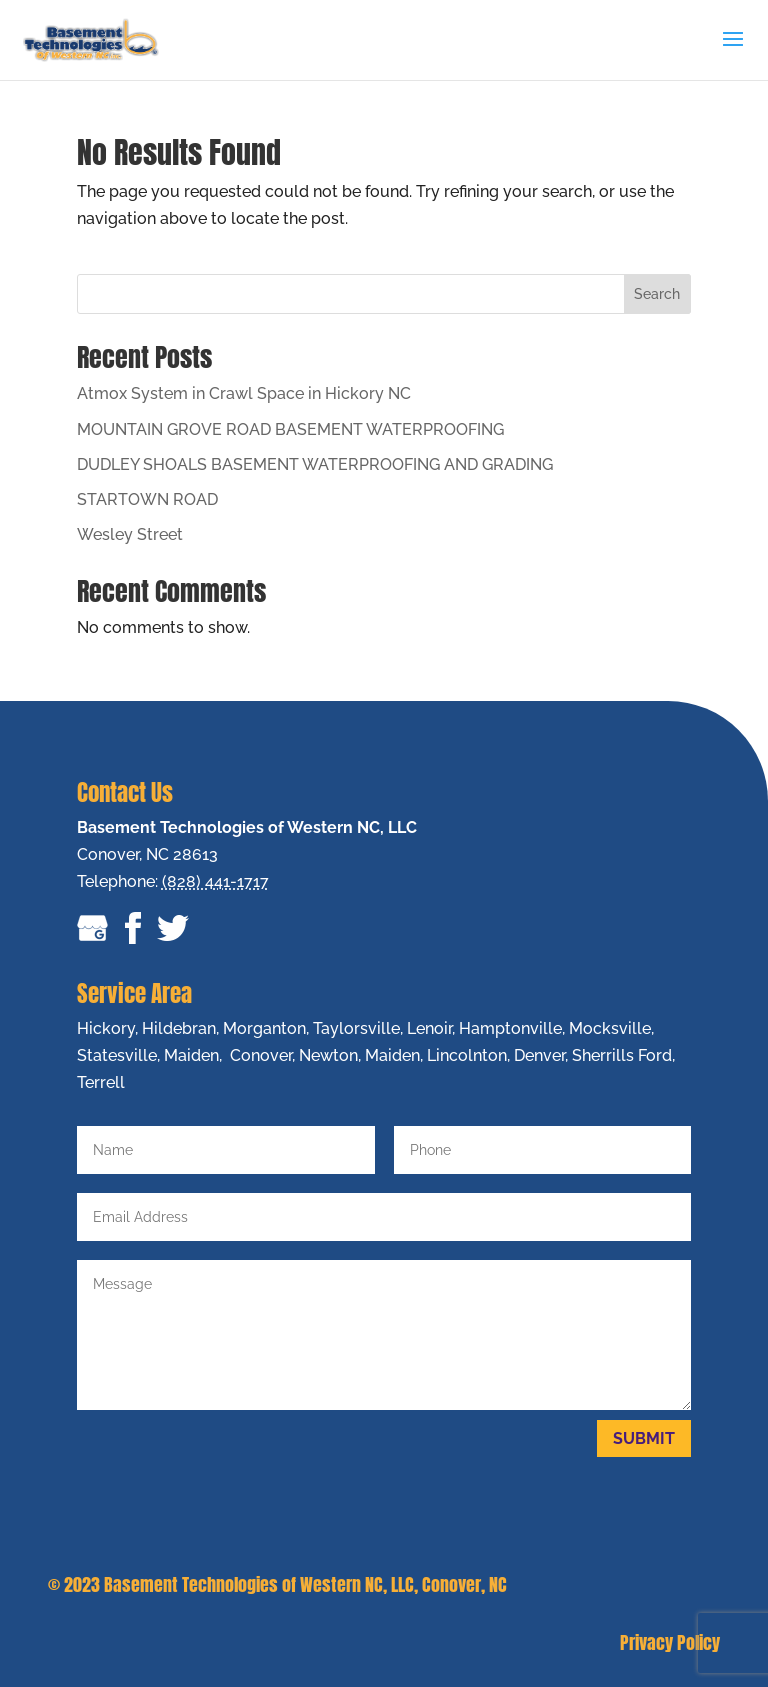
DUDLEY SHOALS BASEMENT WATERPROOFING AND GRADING (315, 464)
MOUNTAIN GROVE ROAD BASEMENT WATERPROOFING (290, 429)
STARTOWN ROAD (147, 499)
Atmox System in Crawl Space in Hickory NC (244, 393)
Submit (644, 1438)
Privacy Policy (670, 1642)
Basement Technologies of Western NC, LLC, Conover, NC (305, 1584)
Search (657, 294)
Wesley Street (130, 534)
